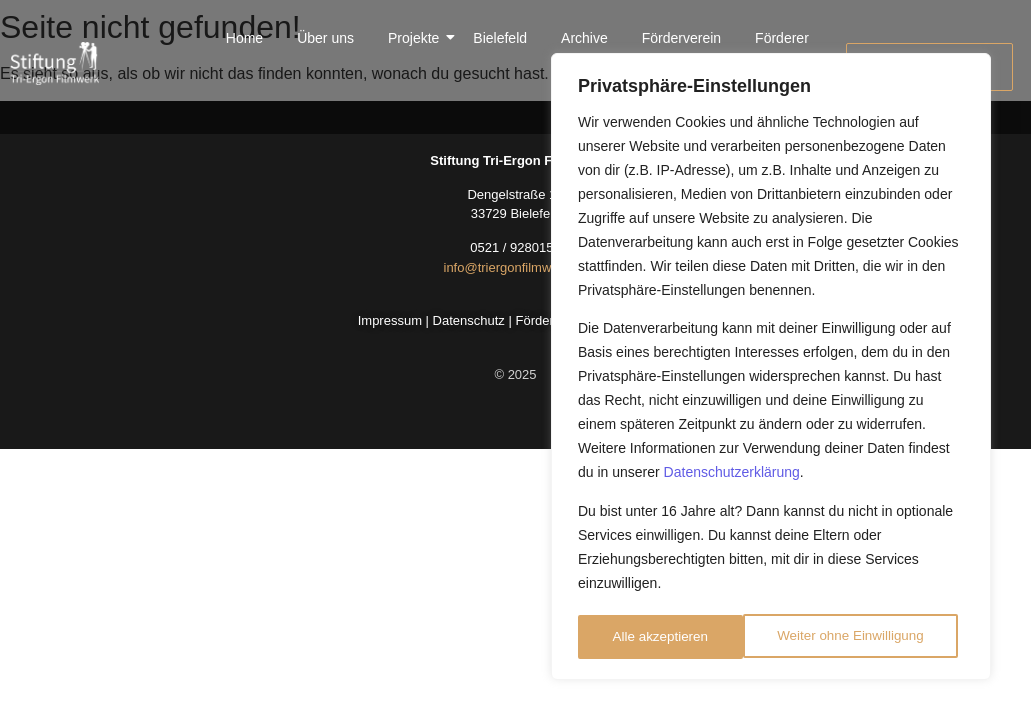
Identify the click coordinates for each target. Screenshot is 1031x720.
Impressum (390, 320)
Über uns (325, 38)
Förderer (782, 38)
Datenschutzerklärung (732, 477)
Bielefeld (500, 38)
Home (244, 38)
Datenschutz (469, 320)
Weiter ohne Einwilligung (685, 637)
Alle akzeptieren (883, 637)
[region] (771, 368)
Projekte (417, 38)
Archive (584, 38)
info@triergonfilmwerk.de (516, 267)
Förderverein (681, 38)
